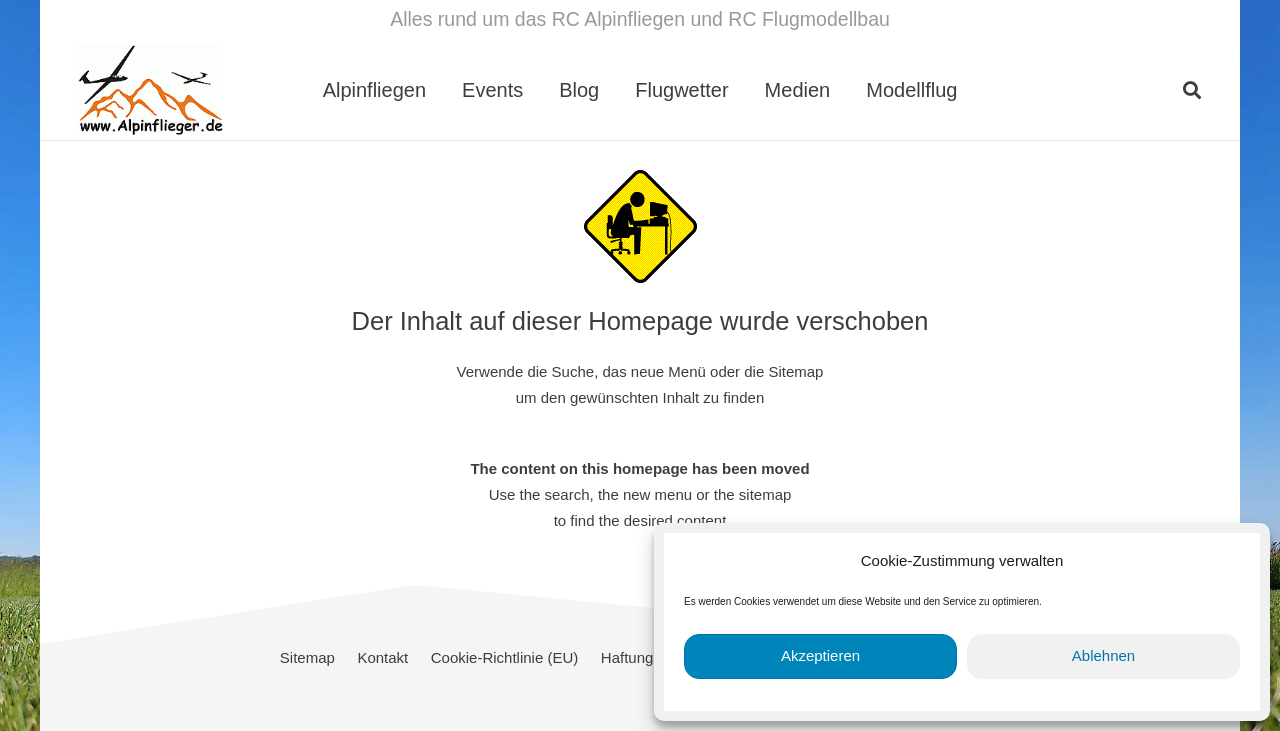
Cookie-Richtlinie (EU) (505, 657)
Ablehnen (1103, 655)
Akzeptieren (820, 655)
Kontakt (382, 657)
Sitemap (307, 657)
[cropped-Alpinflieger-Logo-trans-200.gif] (150, 90)
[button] (1192, 90)
